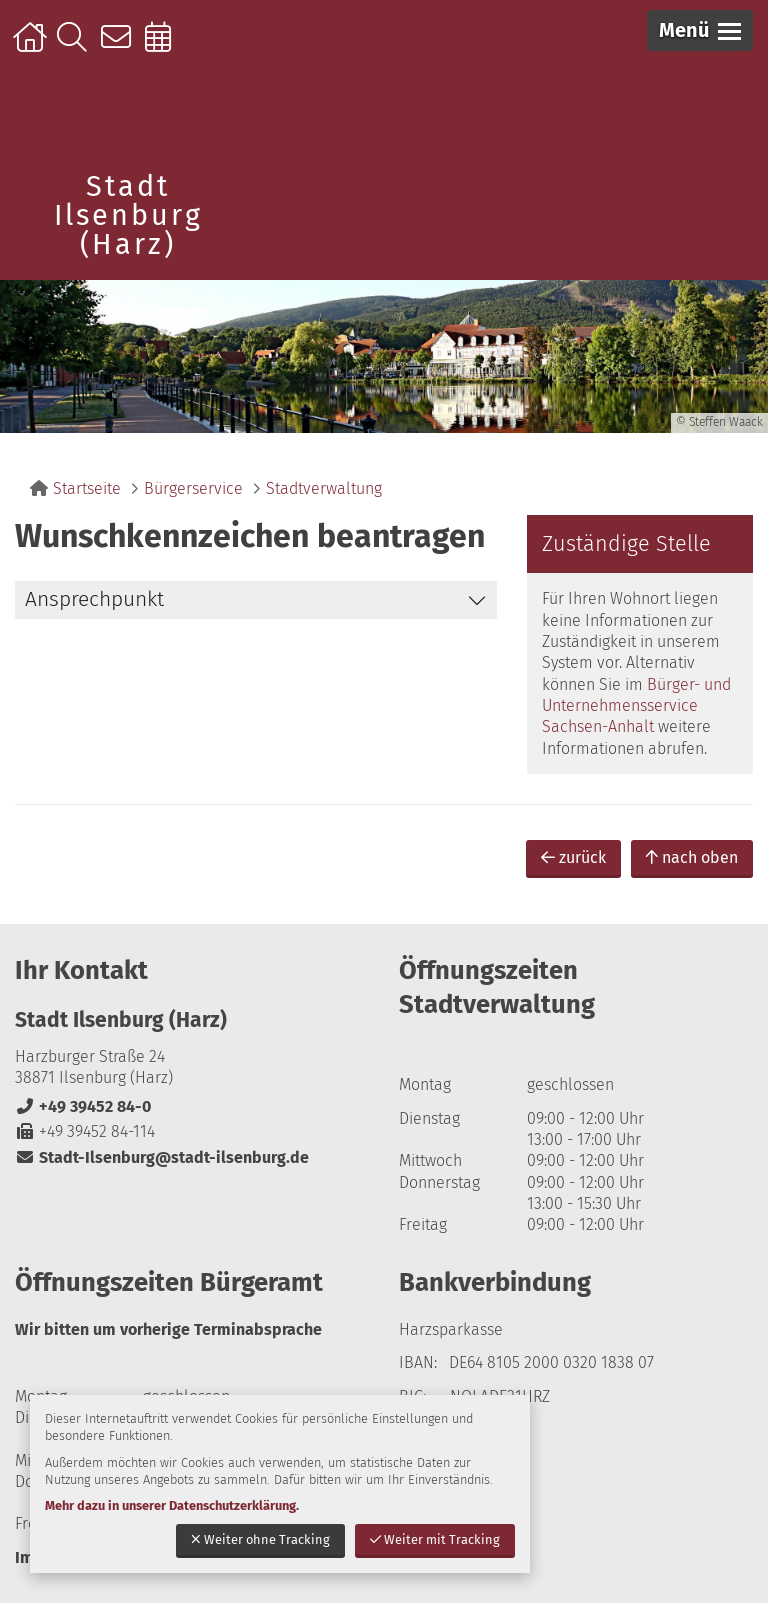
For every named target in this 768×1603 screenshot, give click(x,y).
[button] (700, 30)
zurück (573, 857)
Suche (76, 47)
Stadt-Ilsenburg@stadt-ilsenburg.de (162, 1157)
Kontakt (120, 47)
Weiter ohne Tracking (260, 1539)
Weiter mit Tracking (435, 1539)
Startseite (32, 47)
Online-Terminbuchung (164, 47)
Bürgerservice (193, 488)
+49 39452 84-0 (83, 1106)
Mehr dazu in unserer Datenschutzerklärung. (172, 1505)
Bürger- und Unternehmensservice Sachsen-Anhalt (636, 706)
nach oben (692, 857)
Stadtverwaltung (324, 488)
